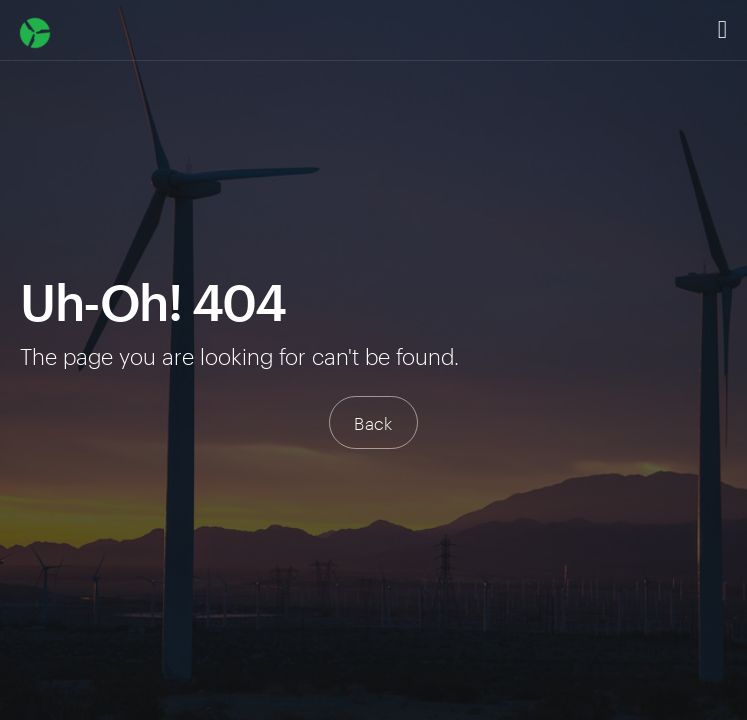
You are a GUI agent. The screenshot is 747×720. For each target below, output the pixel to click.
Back (373, 422)
